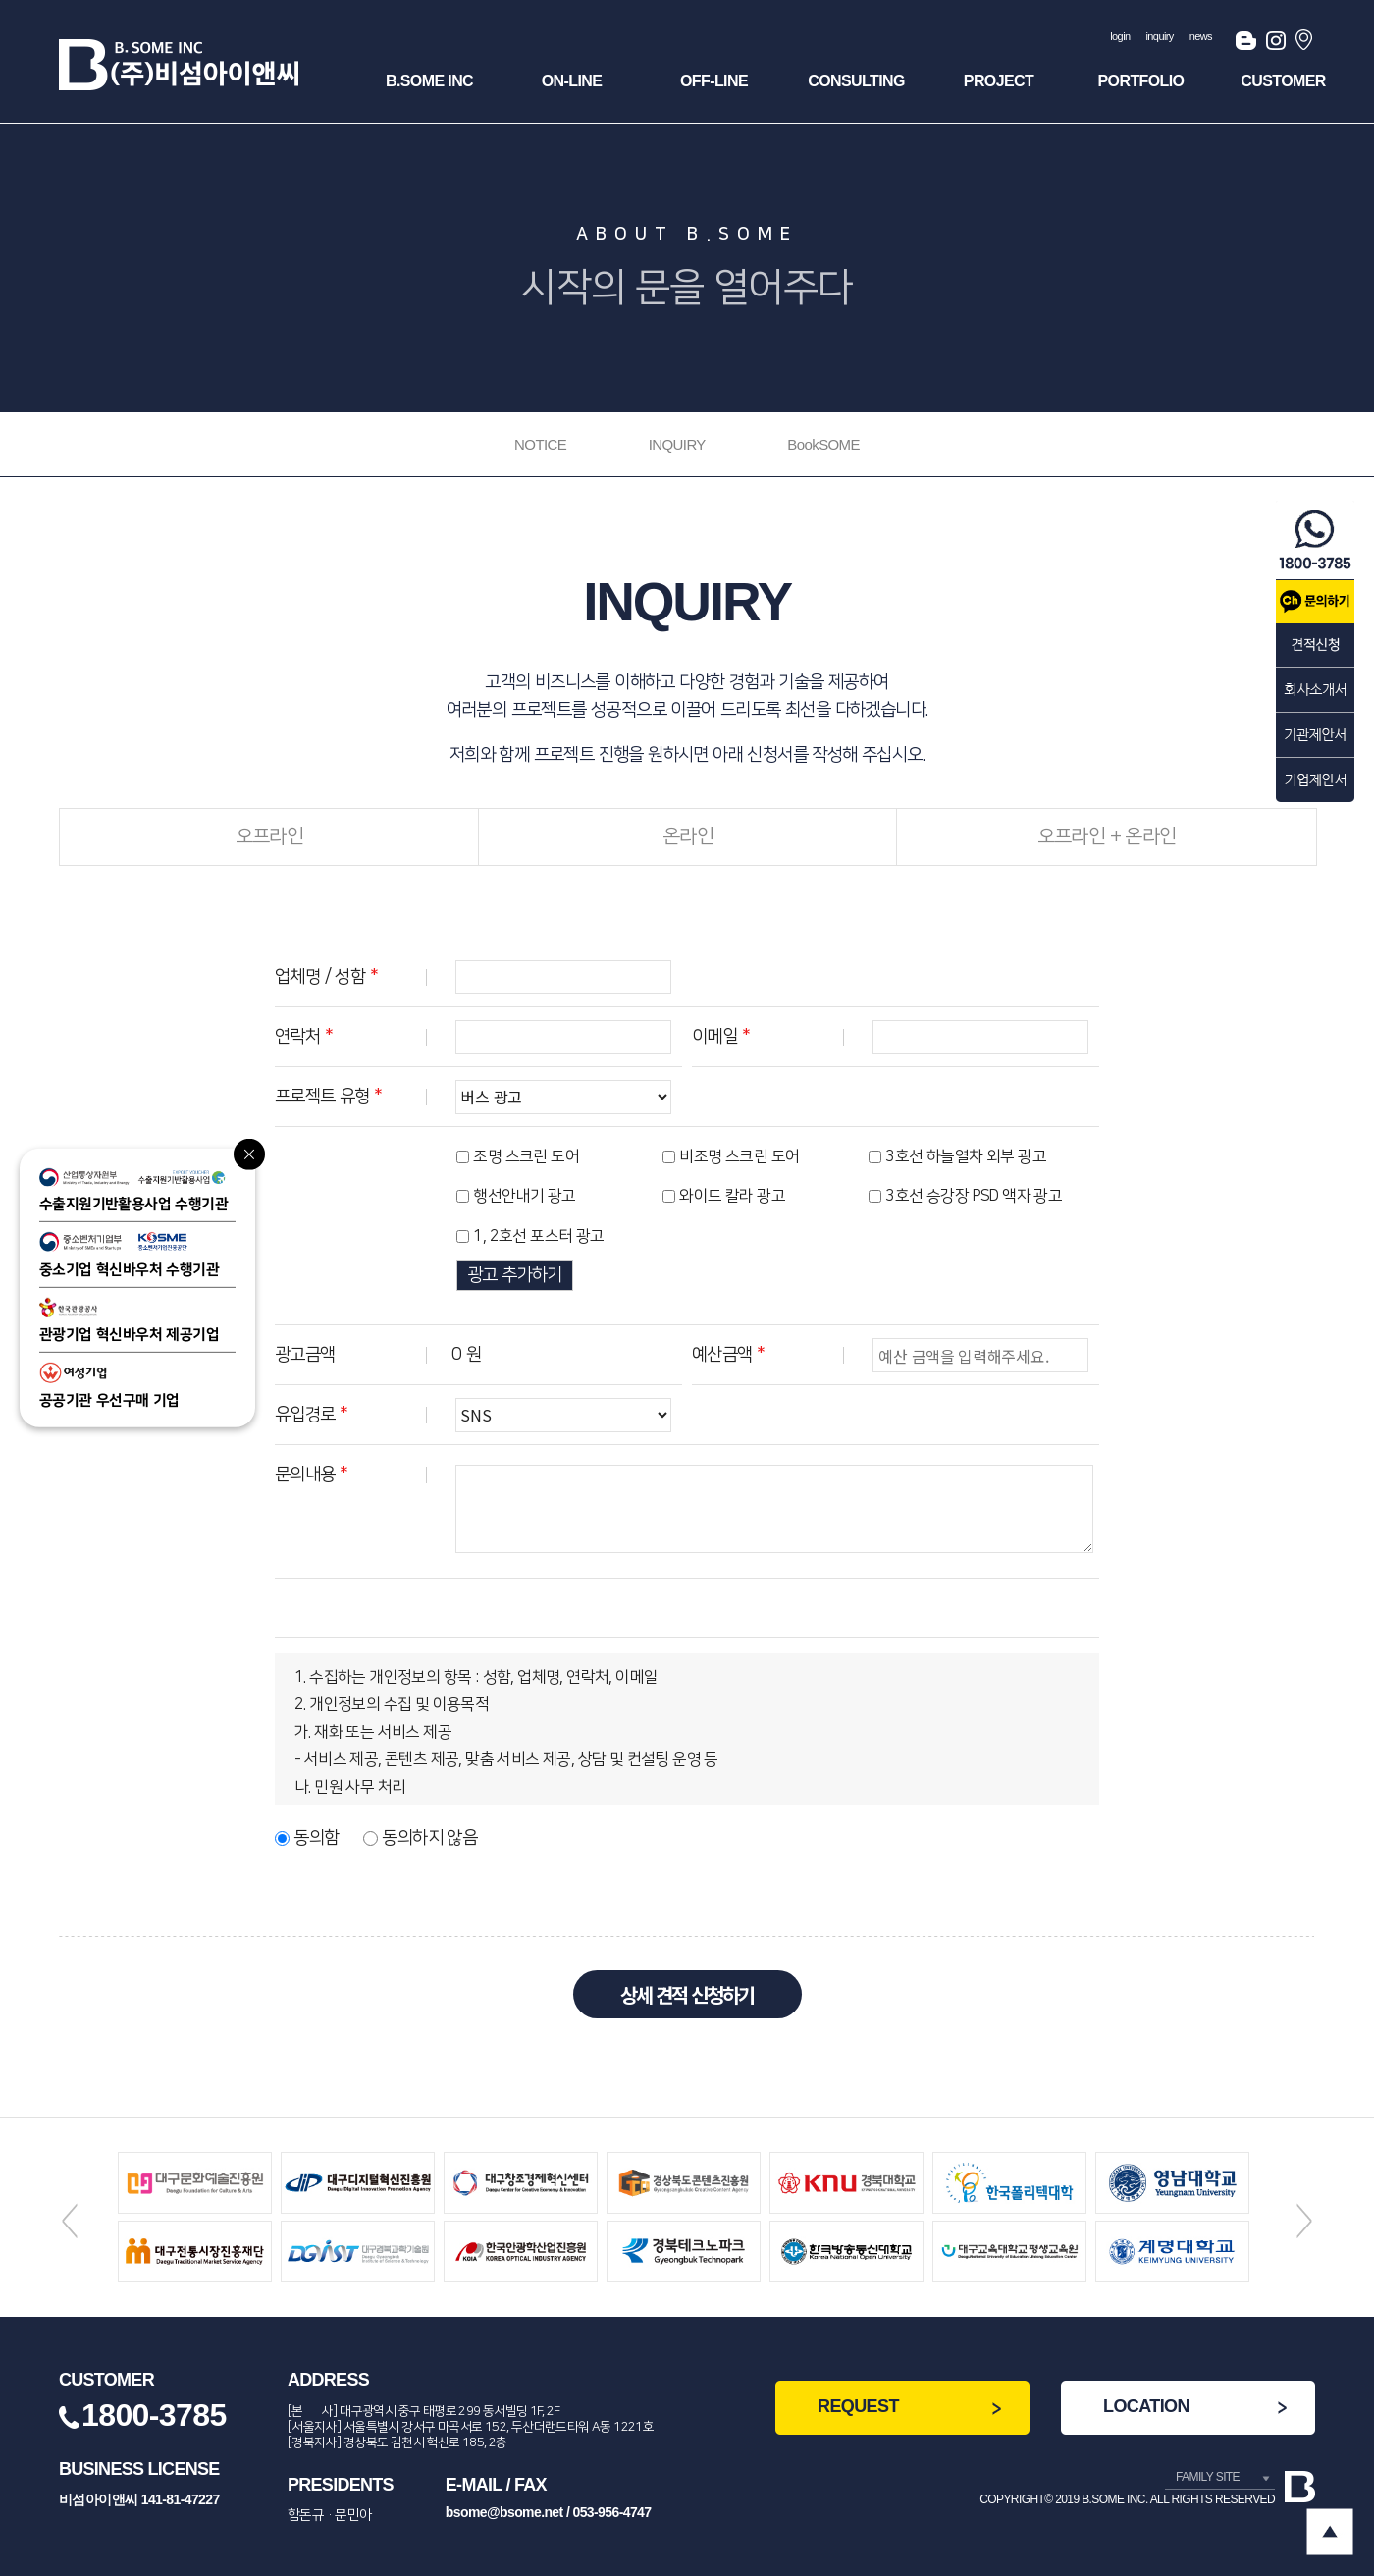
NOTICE (540, 444)
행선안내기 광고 (524, 1197)
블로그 (1246, 44)
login (1120, 36)
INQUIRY (677, 444)
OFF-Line (714, 81)
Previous (70, 2220)
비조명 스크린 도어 (739, 1156)
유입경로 (311, 1414)
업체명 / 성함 (326, 977)
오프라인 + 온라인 (1107, 836)
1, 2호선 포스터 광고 (538, 1236)
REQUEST (858, 2406)
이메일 (721, 1036)
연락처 (304, 1036)
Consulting (856, 81)
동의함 (316, 1838)
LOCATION (1146, 2406)
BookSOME (823, 444)
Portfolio (1141, 81)
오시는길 (1305, 44)
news (1200, 36)
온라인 (687, 836)
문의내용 (311, 1474)
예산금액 (728, 1355)
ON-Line (572, 81)
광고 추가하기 (514, 1275)
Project (998, 81)
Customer (1283, 81)
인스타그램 (1276, 44)
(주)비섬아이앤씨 (178, 64)
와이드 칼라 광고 (732, 1197)
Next (1304, 2220)
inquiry (1160, 36)
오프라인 (270, 836)
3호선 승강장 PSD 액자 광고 (973, 1197)
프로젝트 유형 (329, 1096)
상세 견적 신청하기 (687, 1994)
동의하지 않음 (429, 1838)
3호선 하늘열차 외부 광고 (965, 1156)
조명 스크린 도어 (526, 1156)
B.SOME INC (429, 81)
